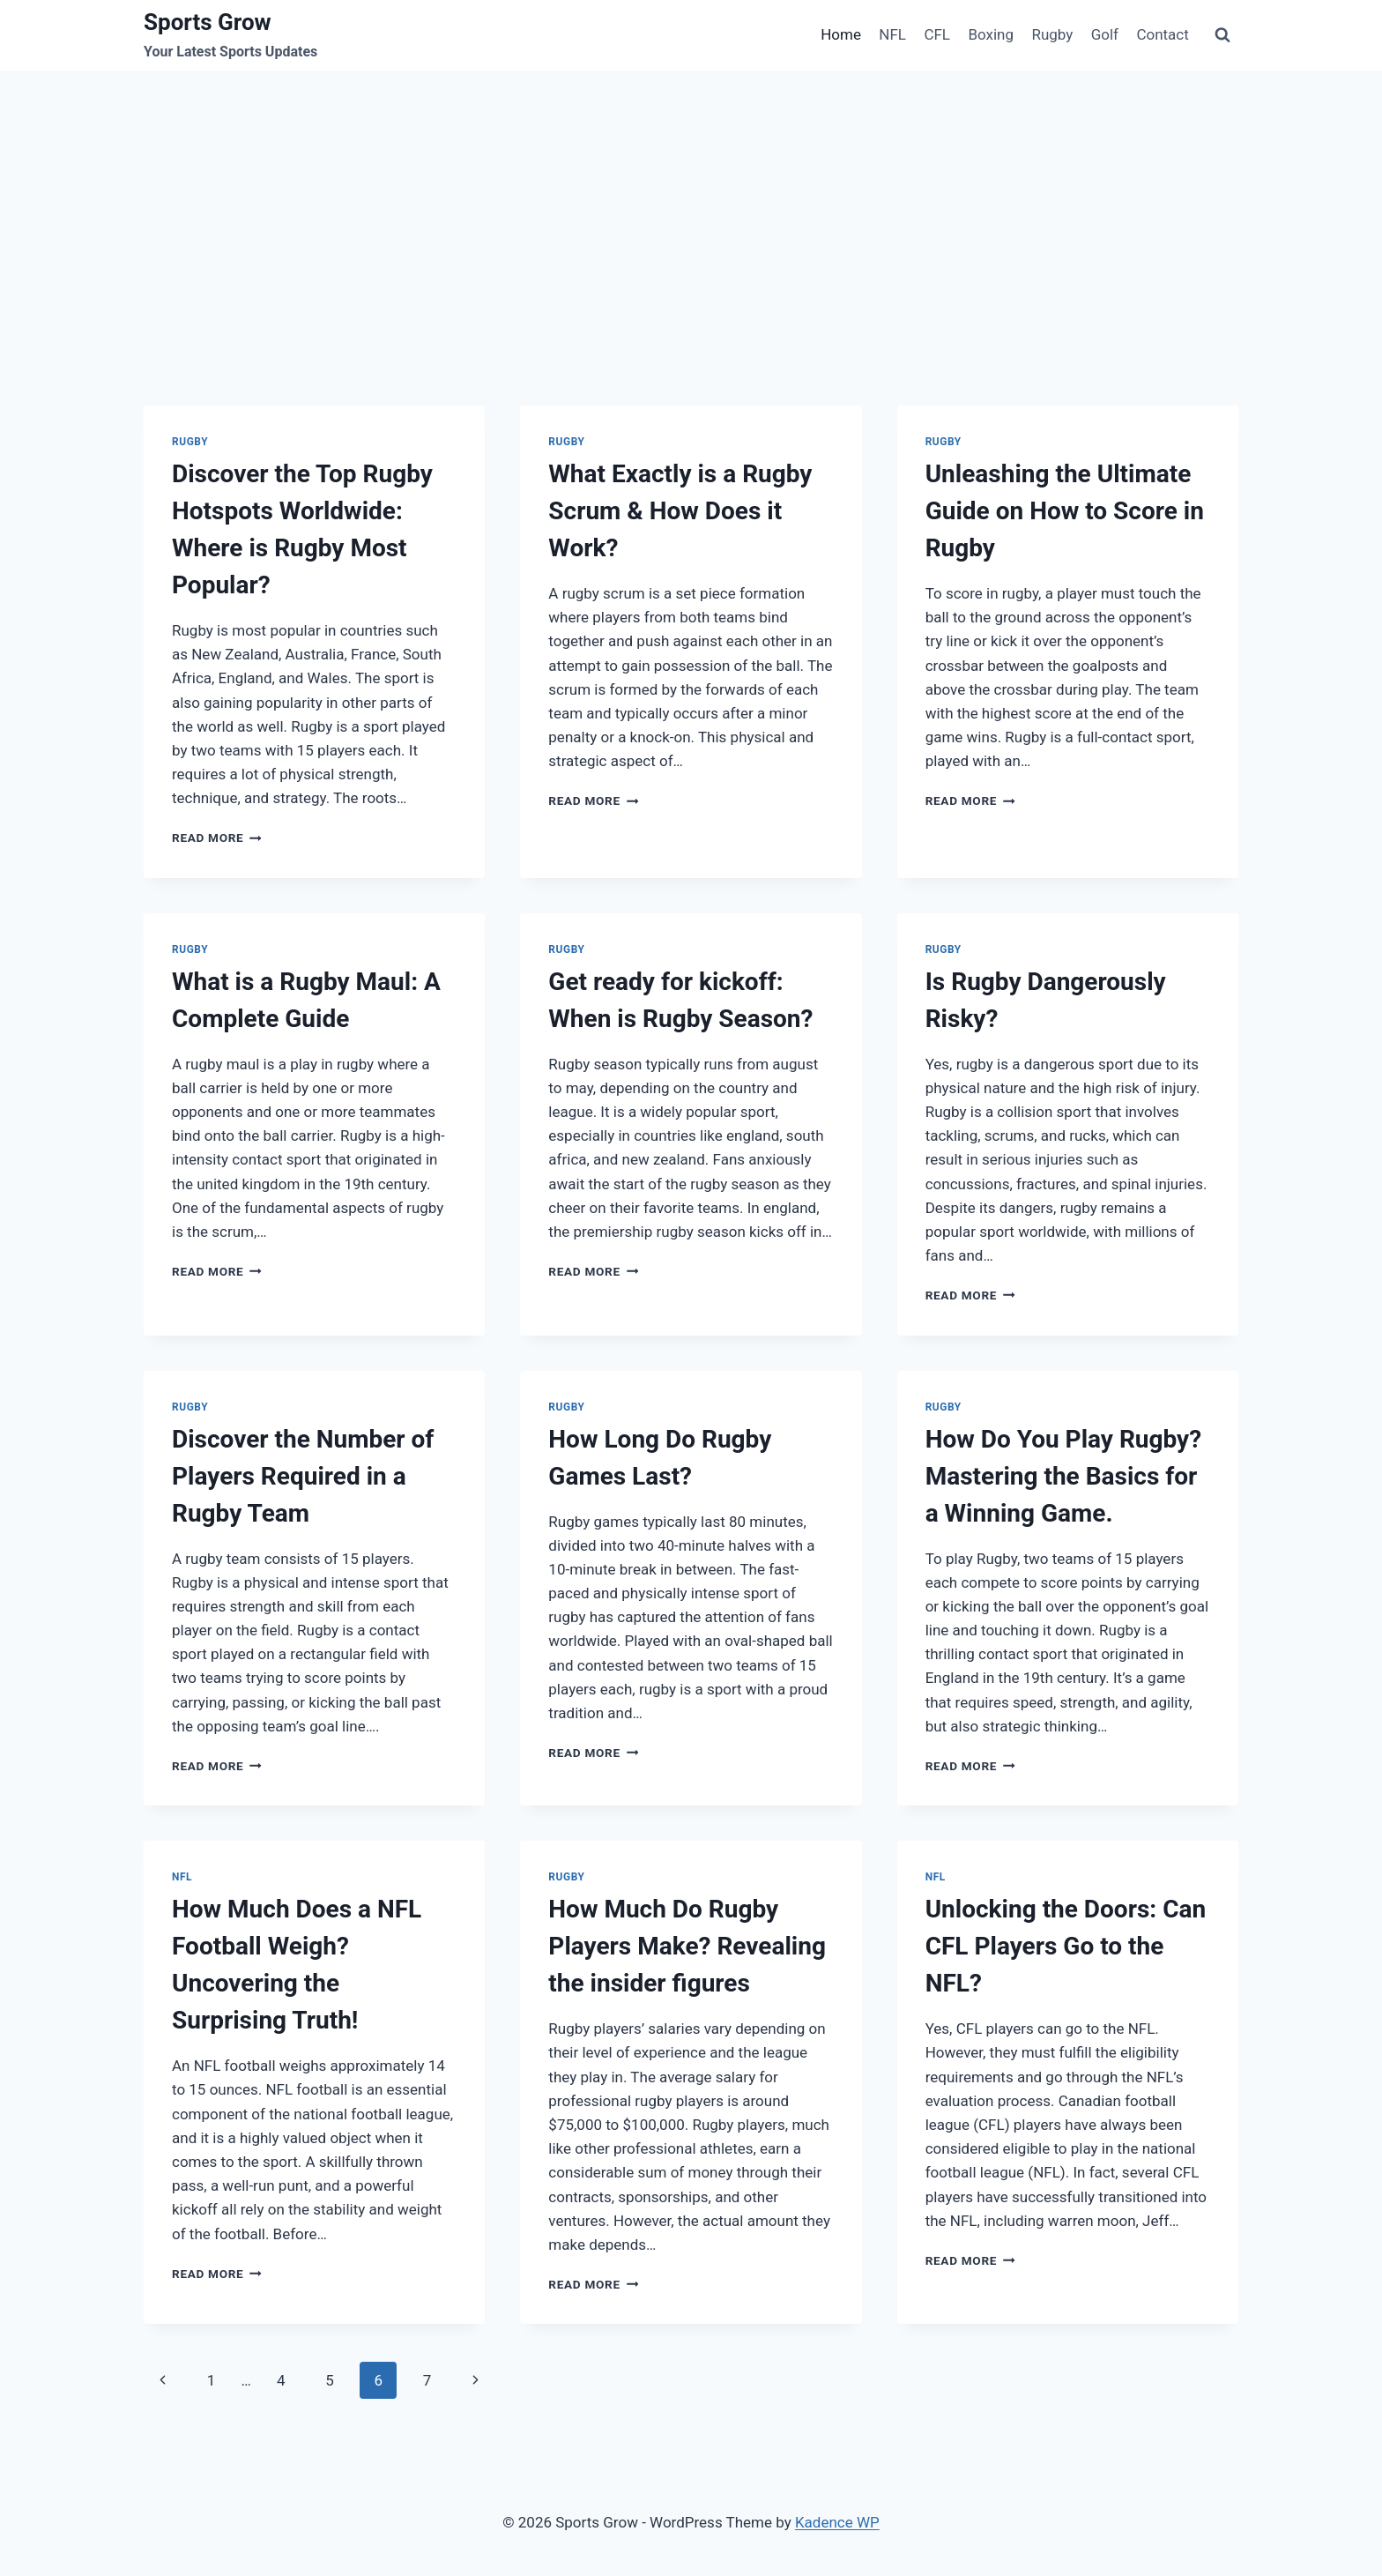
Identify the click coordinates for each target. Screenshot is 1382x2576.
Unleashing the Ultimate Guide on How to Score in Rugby (1064, 510)
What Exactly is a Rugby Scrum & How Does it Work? (680, 510)
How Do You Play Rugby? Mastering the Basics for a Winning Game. (1063, 1476)
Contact (1162, 34)
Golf (1104, 34)
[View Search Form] (1222, 35)
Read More (217, 837)
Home (841, 34)
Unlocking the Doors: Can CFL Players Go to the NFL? (1066, 1946)
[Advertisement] (691, 202)
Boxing (991, 34)
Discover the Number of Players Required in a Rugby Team (303, 1476)
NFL (892, 34)
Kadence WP (837, 2522)
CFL (937, 34)
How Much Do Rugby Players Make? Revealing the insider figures (687, 1946)
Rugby (1052, 34)
